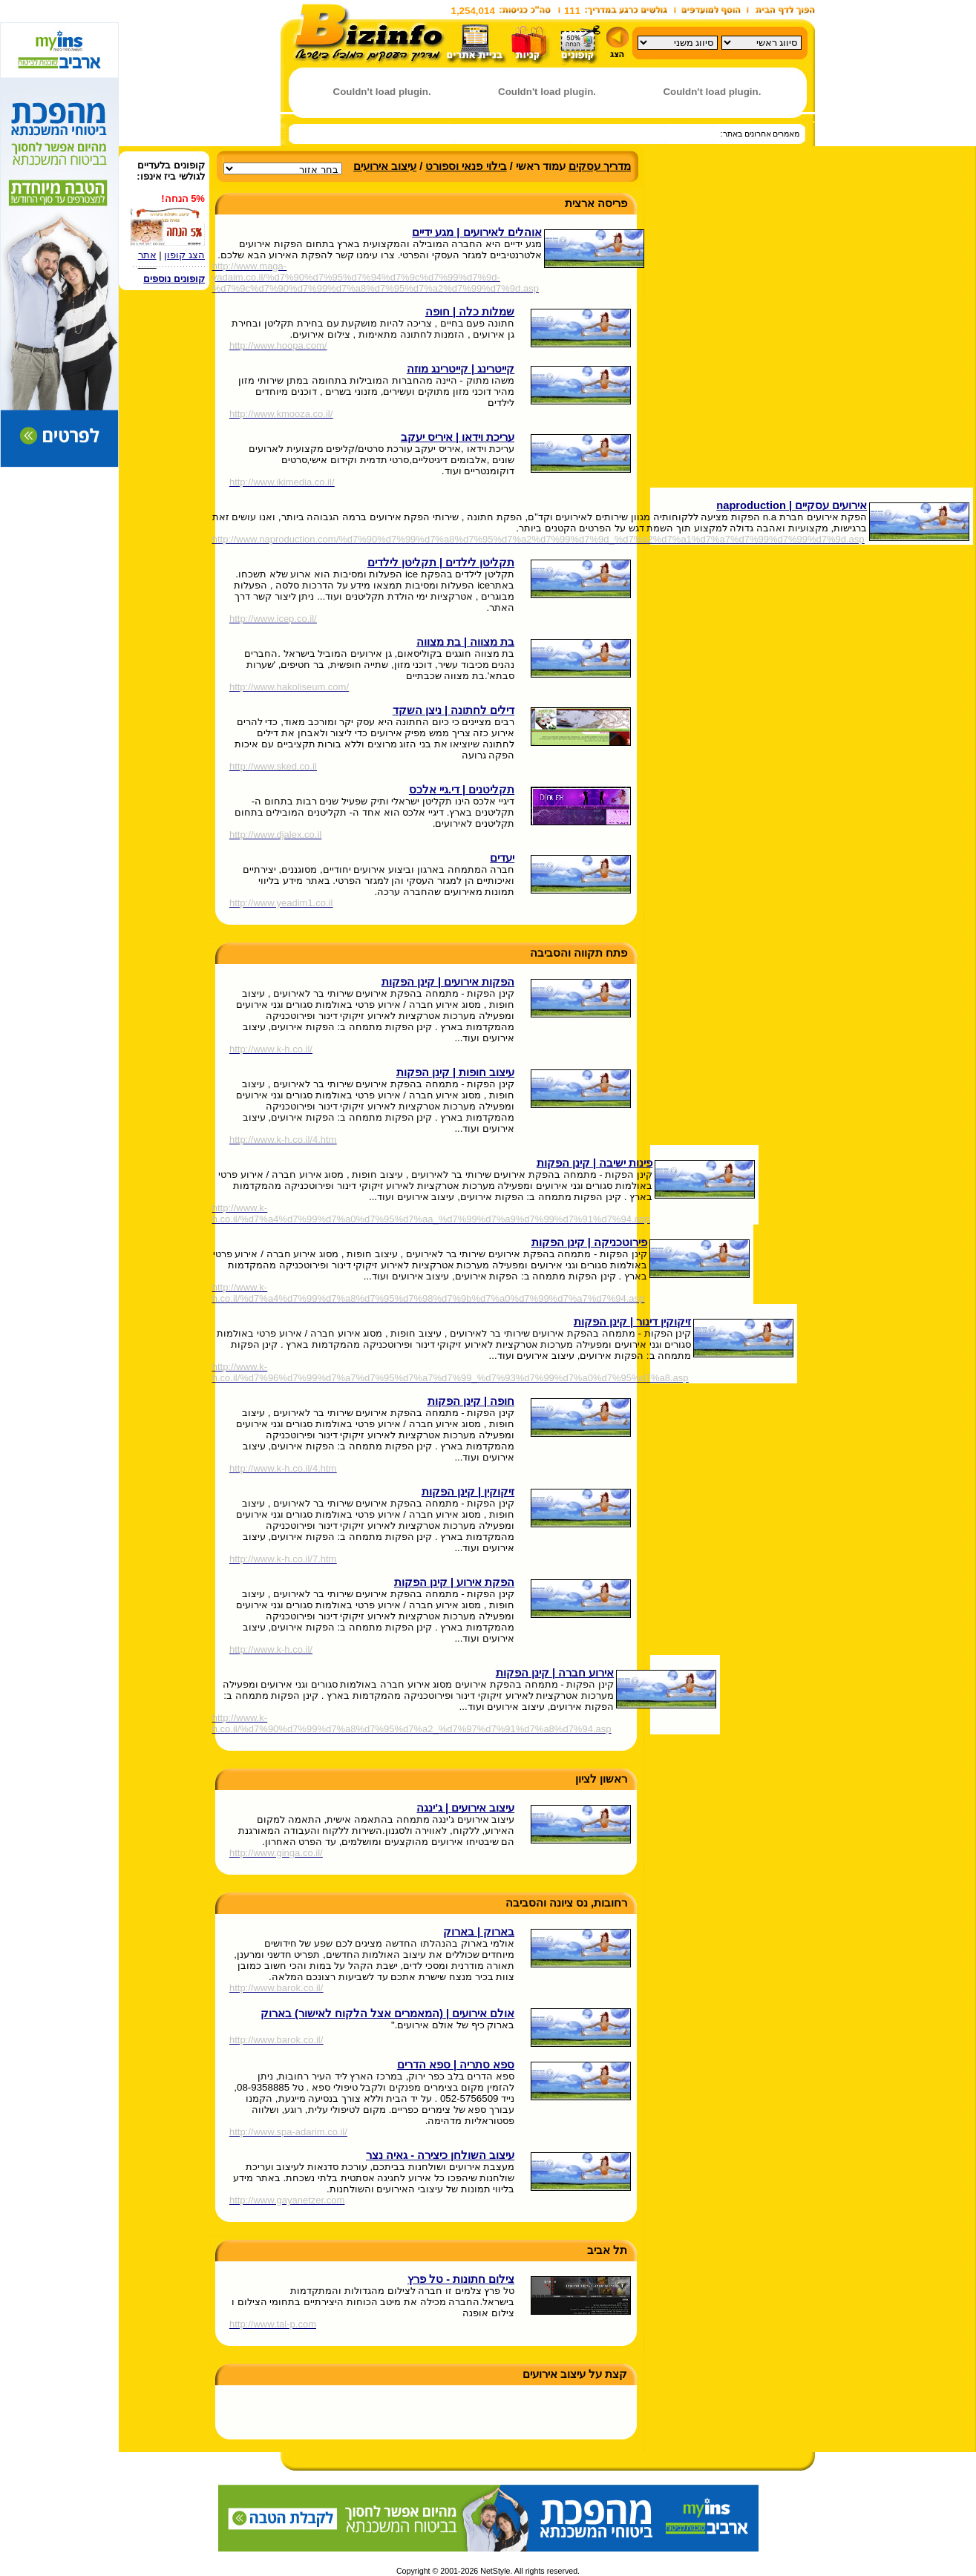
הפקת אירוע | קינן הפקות (454, 1582)
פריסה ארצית (596, 203)
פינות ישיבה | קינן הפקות (594, 1163)
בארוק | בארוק (478, 1932)
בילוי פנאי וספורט (465, 166)
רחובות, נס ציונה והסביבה (566, 1903)
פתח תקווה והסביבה (578, 953)
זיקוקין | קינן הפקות (468, 1492)
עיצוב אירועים (384, 166)
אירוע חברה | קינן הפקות (555, 1673)
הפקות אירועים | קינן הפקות (447, 982)
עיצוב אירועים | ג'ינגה (465, 1808)
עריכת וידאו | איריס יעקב (457, 437)
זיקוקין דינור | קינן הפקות (632, 1322)
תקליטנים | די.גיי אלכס (461, 790)
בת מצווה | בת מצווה (465, 642)
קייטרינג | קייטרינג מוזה (460, 369)
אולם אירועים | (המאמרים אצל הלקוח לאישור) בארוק (387, 2013)
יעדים (502, 858)
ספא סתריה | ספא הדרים (455, 2065)
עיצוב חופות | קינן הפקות (455, 1072)
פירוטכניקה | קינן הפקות (589, 1242)
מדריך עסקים (600, 166)
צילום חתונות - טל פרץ (460, 2279)
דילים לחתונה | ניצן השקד (453, 710)
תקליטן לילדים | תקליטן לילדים (440, 562)
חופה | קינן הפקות (471, 1401)
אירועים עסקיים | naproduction (791, 505)
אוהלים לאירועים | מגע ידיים (476, 232)
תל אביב (607, 2250)
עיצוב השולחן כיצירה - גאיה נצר (440, 2155)
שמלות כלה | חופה (469, 312)
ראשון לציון (601, 1779)
